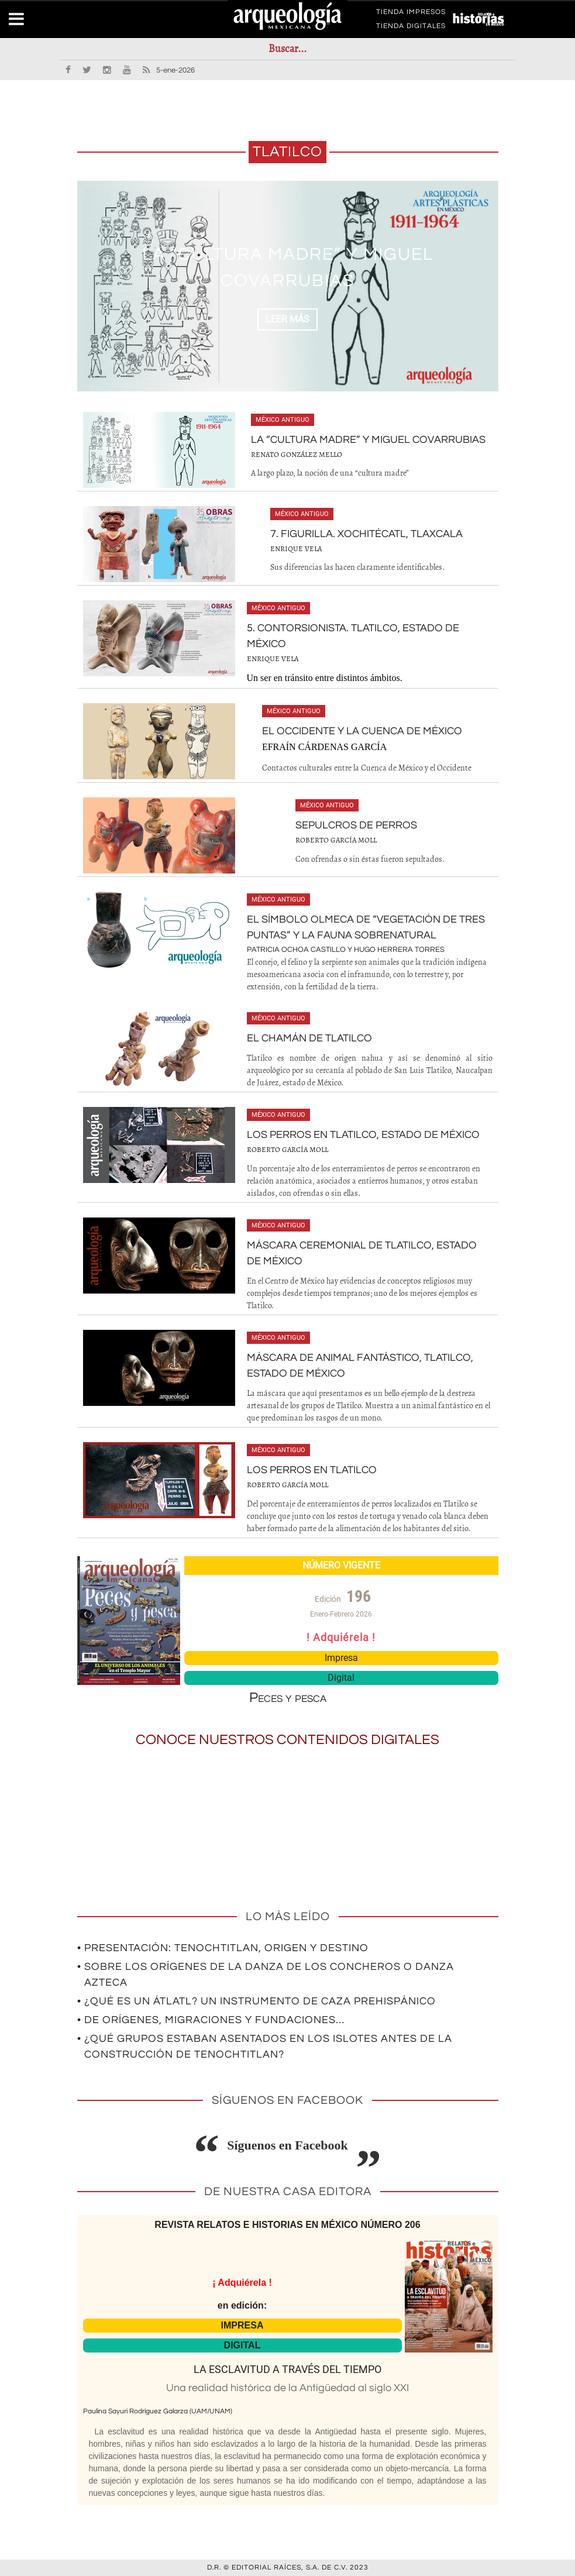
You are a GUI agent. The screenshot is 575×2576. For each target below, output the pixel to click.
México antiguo (282, 420)
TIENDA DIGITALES (411, 28)
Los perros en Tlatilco (312, 1470)
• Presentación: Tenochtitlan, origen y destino (223, 1948)
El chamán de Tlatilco (309, 1038)
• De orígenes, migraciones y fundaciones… (211, 2019)
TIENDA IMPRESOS (411, 14)
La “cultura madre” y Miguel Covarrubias (368, 439)
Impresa (341, 1657)
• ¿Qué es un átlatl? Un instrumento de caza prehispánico (256, 2001)
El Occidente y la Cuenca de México (362, 731)
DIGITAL (242, 2345)
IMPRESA (242, 2325)
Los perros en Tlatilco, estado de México (363, 1134)
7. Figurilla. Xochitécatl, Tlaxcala (366, 533)
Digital (341, 1677)
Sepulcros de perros (356, 825)
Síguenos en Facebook (287, 2145)
